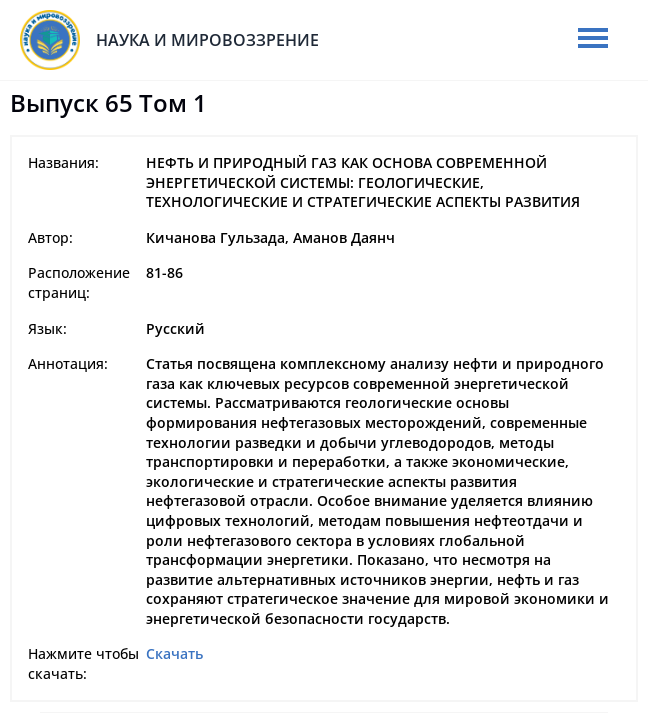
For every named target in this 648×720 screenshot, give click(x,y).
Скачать (174, 653)
